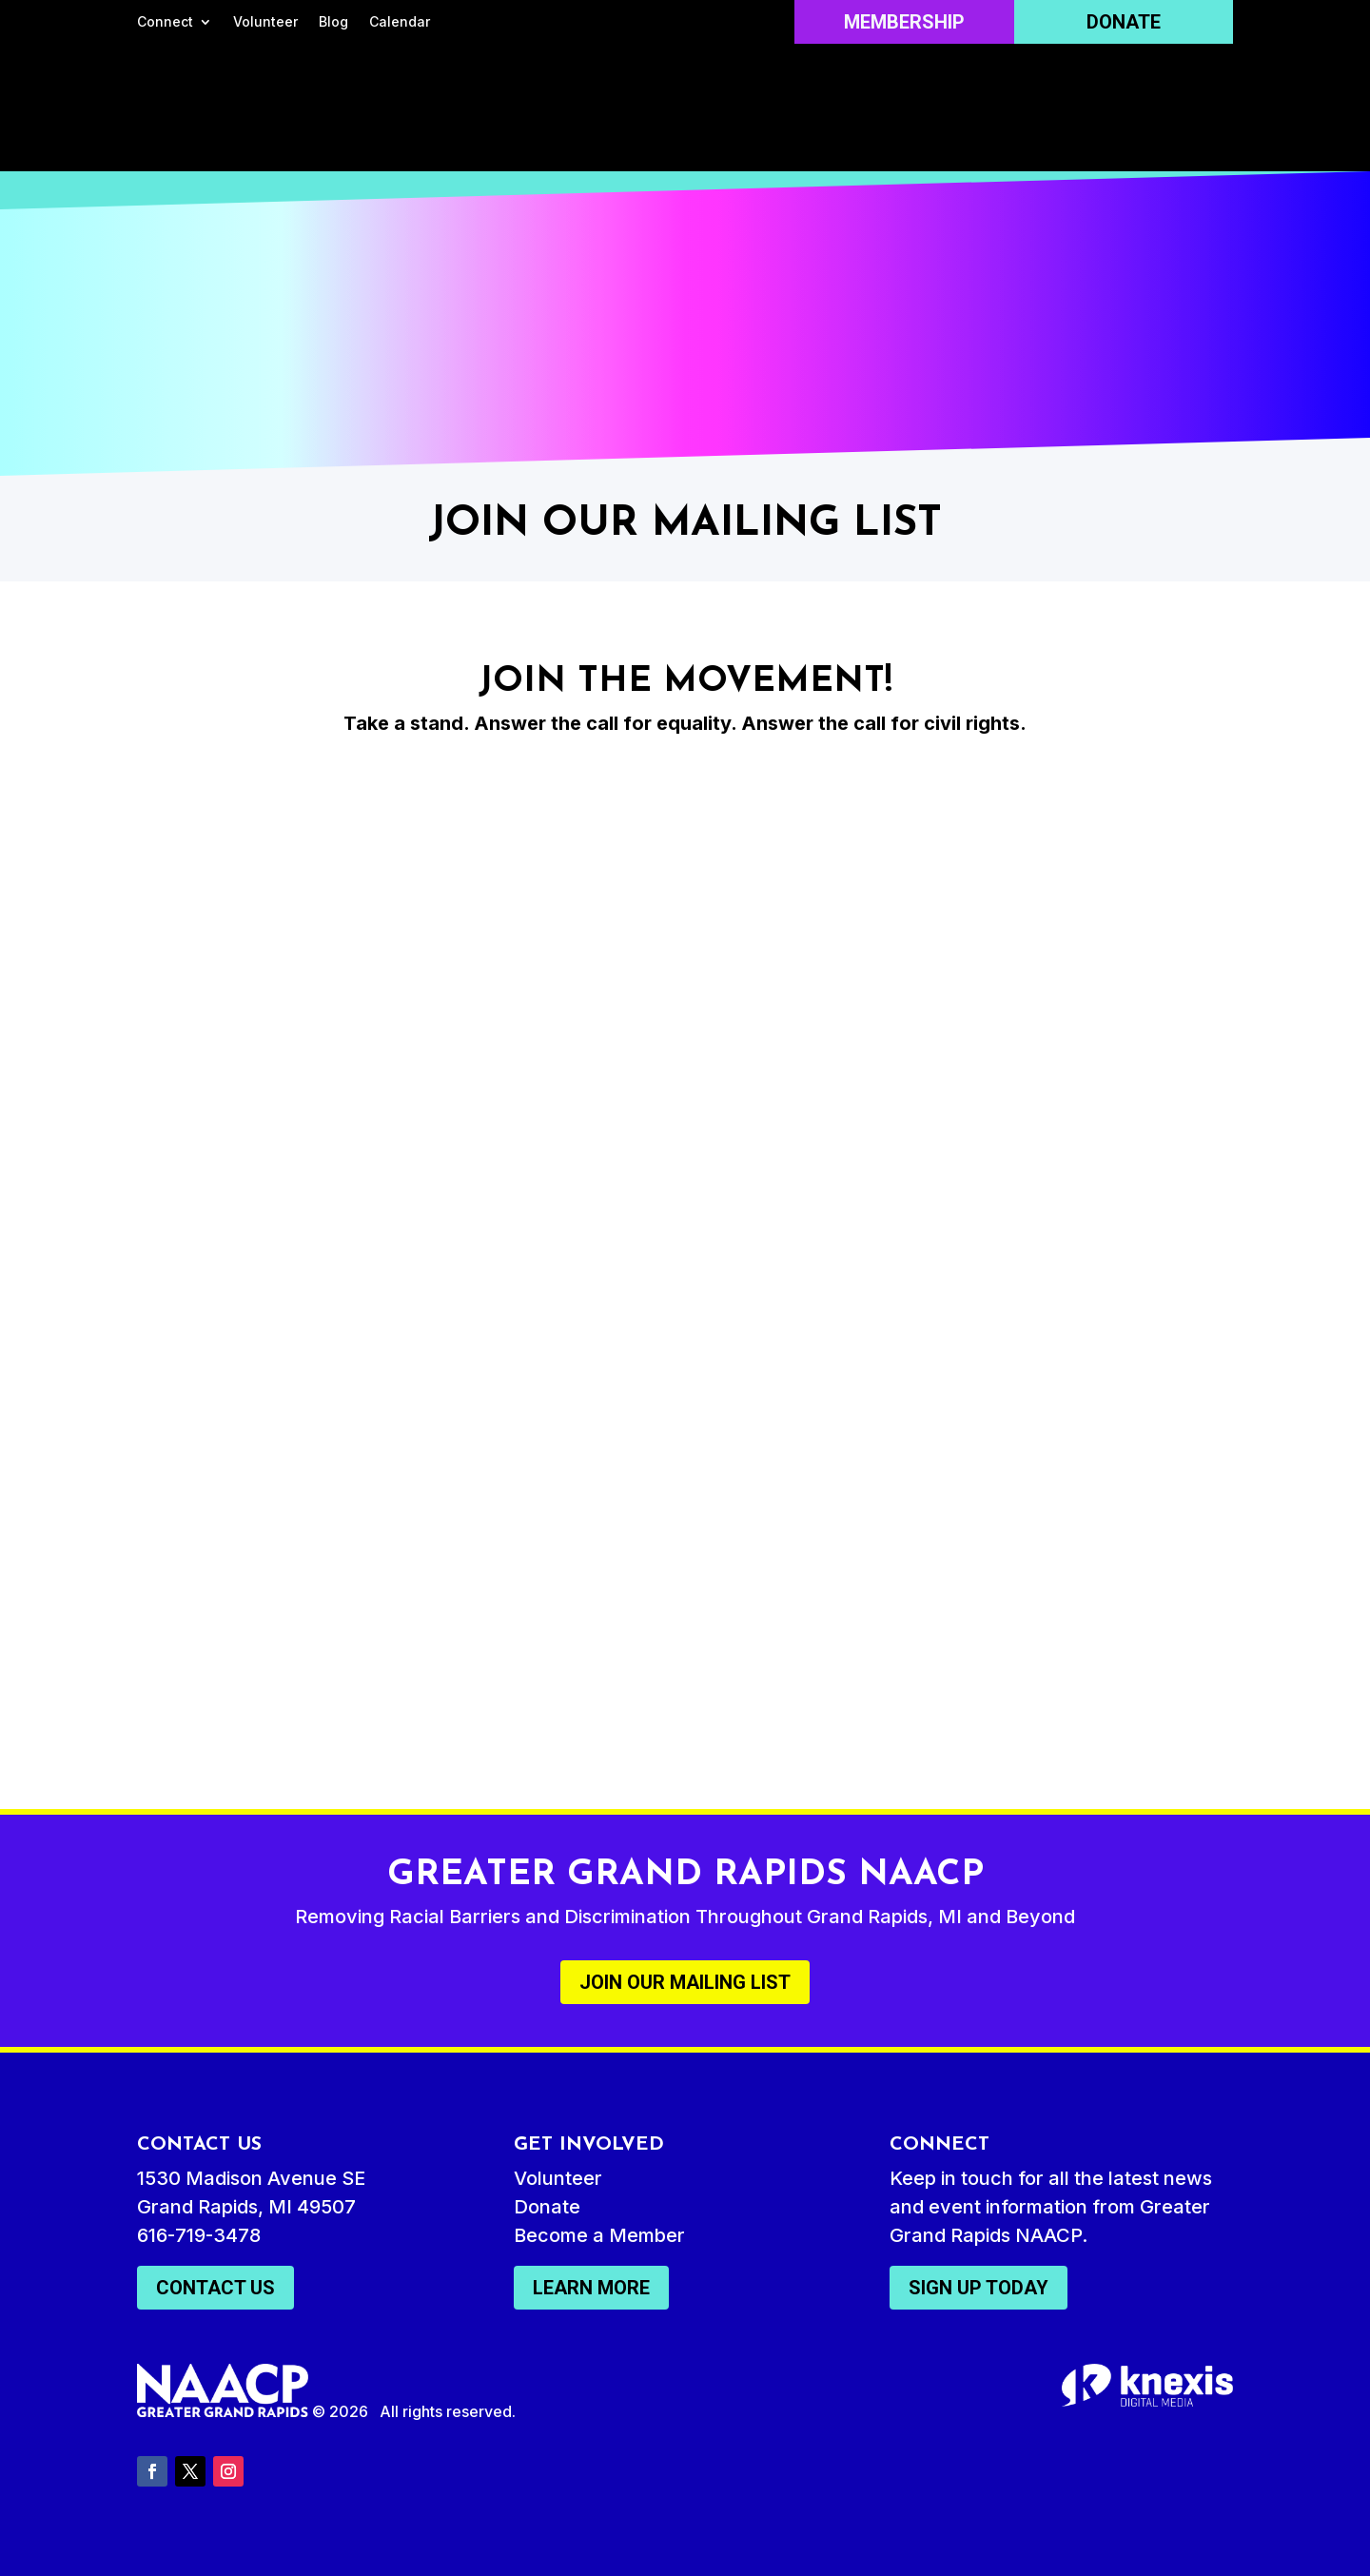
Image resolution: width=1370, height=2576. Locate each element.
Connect (165, 22)
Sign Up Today (978, 2287)
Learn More (591, 2287)
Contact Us (215, 2287)
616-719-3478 (199, 2235)
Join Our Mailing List (685, 1982)
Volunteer (265, 22)
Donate (1123, 21)
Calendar (399, 22)
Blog (333, 22)
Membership (904, 21)
